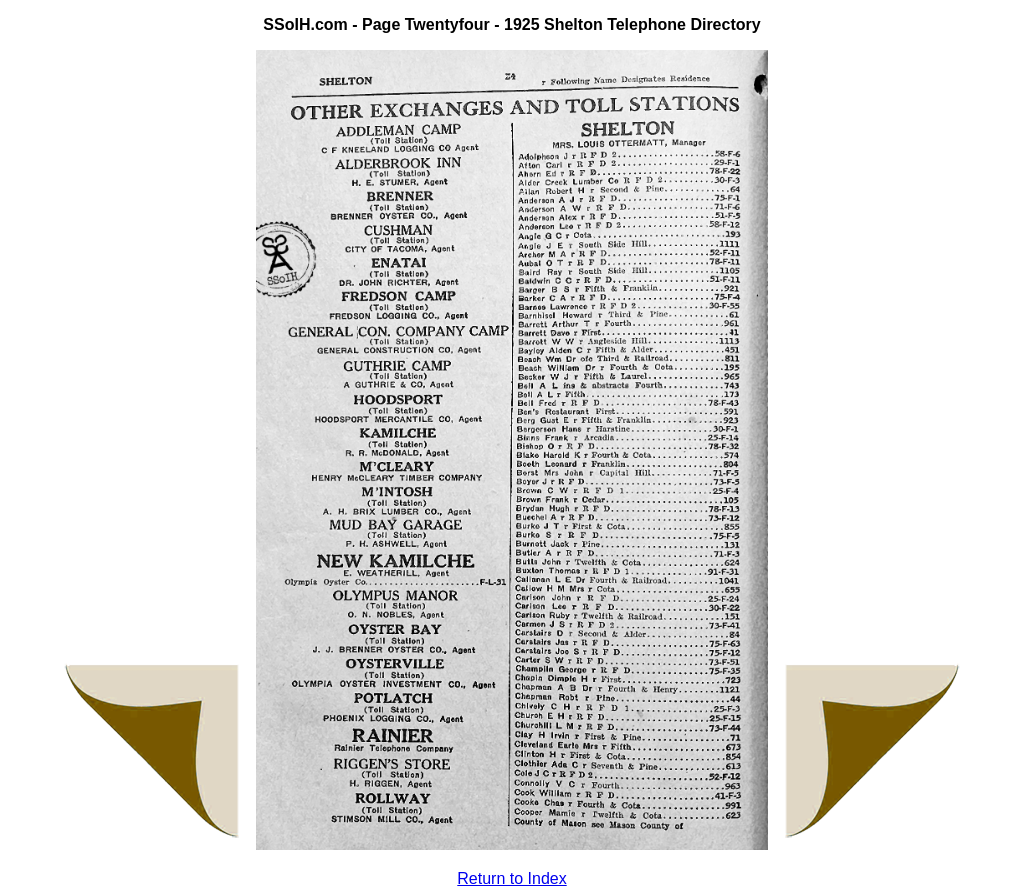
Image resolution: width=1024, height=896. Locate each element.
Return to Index (511, 878)
